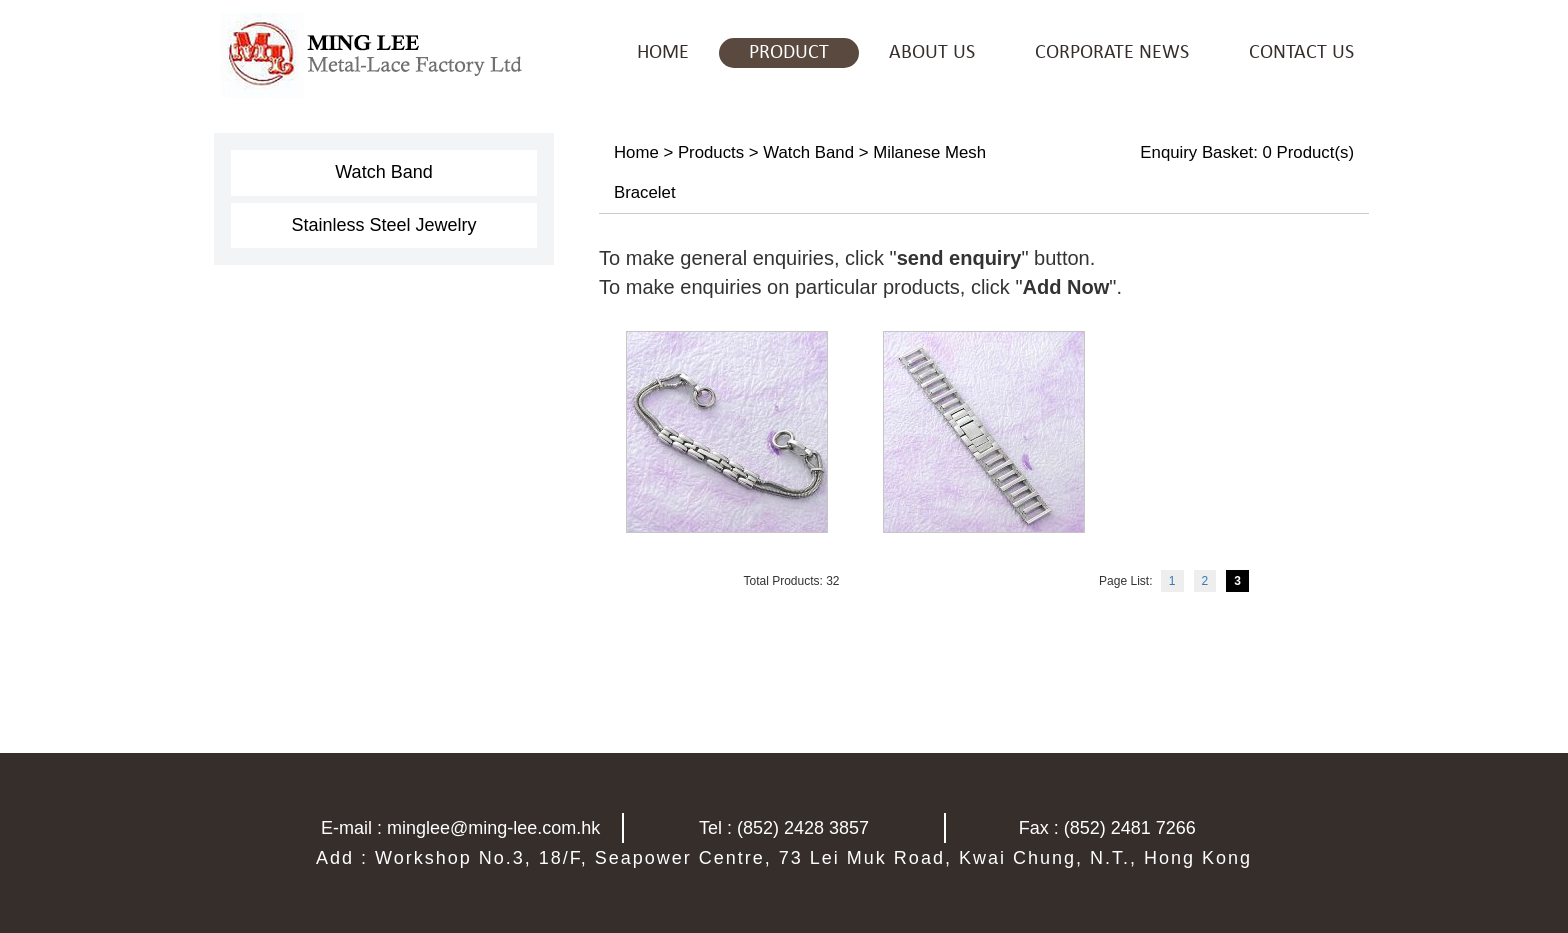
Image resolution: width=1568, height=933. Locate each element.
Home (636, 152)
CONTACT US (1301, 53)
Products (711, 152)
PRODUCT (789, 53)
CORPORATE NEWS (1112, 53)
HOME (663, 53)
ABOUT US (932, 53)
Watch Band (383, 172)
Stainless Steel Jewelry (383, 225)
